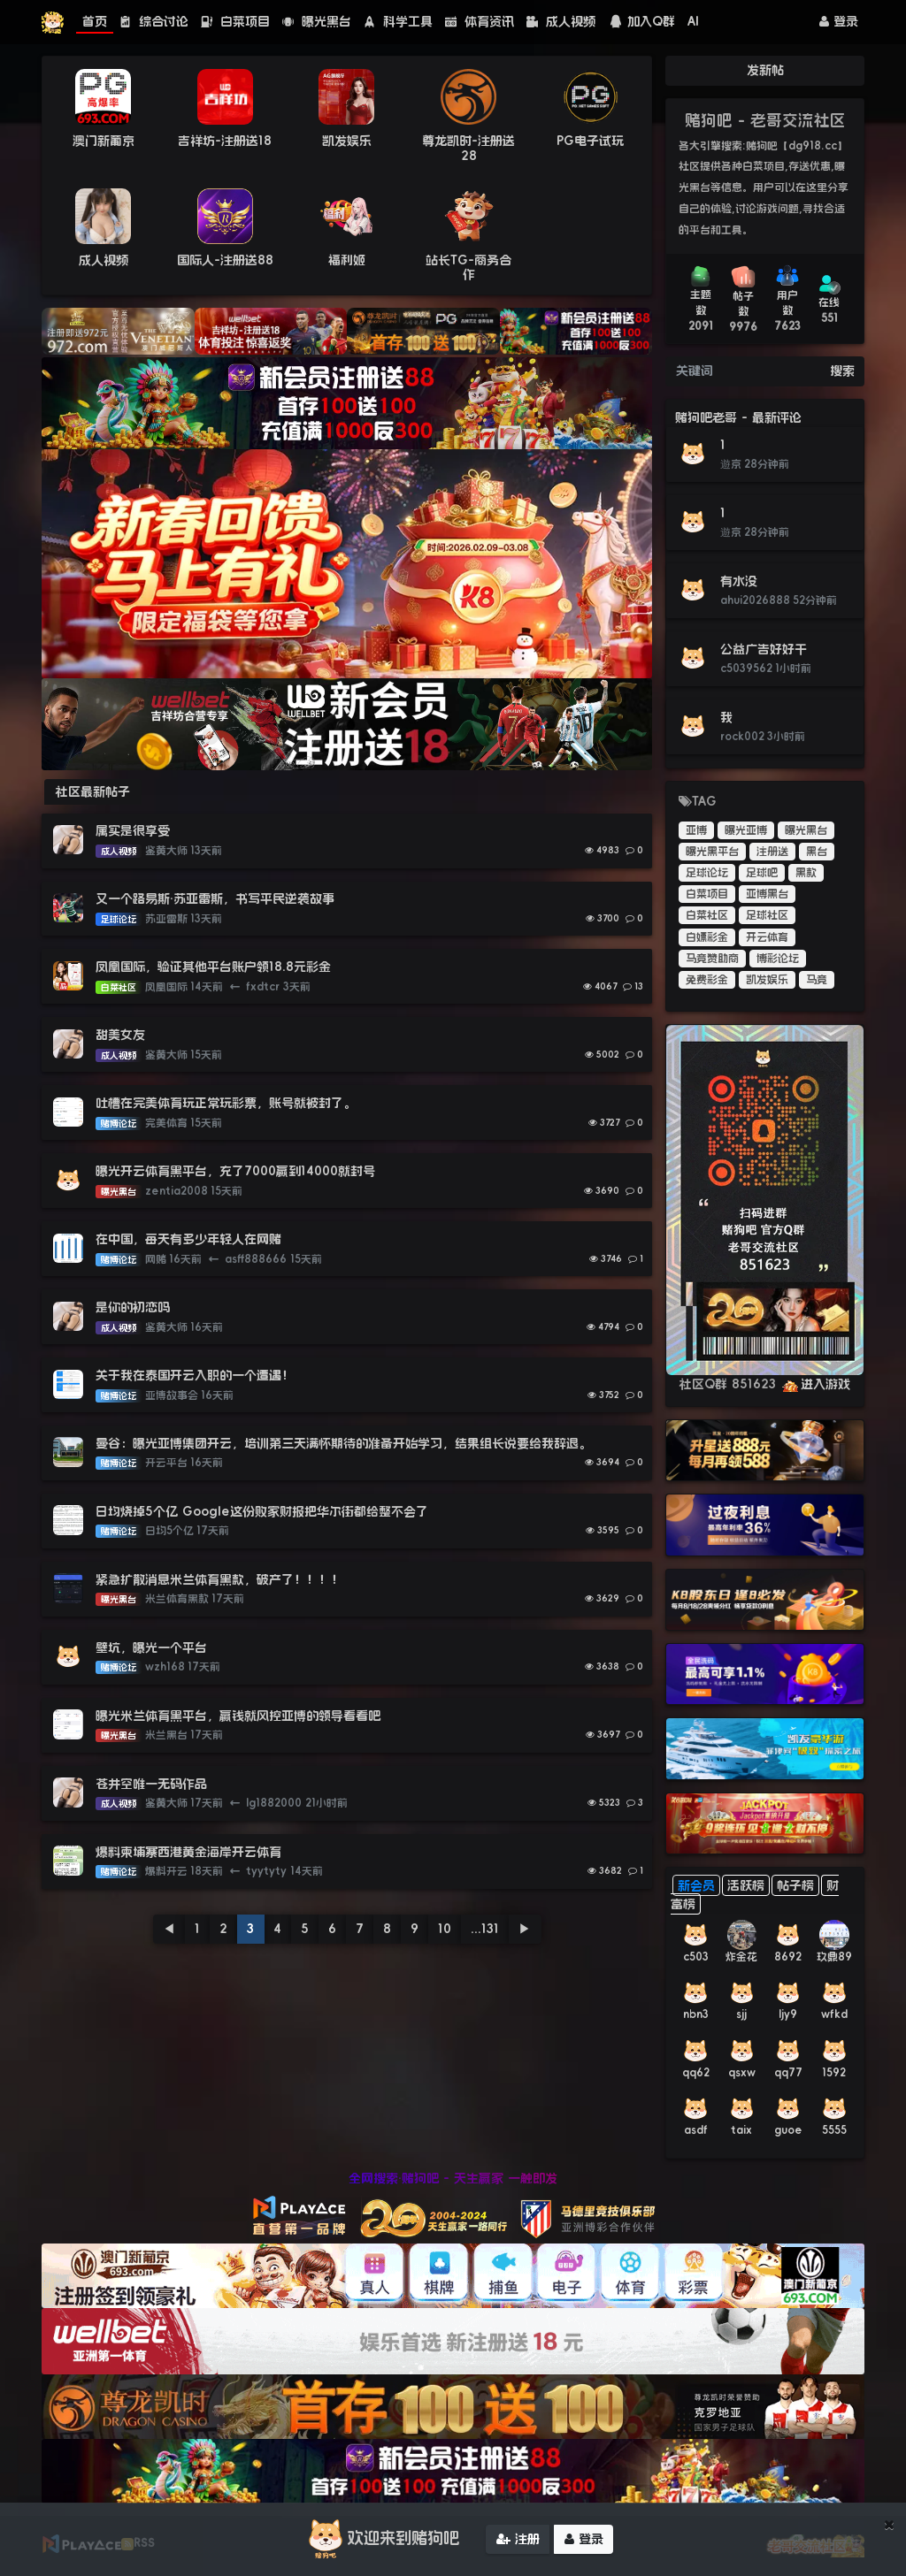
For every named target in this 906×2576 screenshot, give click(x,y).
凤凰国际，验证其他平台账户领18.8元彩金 (213, 966)
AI (693, 21)
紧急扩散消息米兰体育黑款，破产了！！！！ (219, 1579)
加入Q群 (641, 21)
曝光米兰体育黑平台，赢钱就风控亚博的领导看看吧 (238, 1715)
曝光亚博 (746, 830)
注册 (518, 2540)
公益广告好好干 (763, 649)
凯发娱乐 (347, 140)
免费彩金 (707, 980)
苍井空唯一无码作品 (151, 1783)
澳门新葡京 (103, 140)
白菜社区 (707, 915)
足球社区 (767, 915)
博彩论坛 (777, 958)
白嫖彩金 (707, 937)
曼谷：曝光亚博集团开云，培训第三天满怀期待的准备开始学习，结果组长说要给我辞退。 (343, 1443)
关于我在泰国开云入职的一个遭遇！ (195, 1375)
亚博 (696, 830)
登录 (838, 21)
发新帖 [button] (765, 70)
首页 (94, 21)
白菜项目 (235, 21)
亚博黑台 (767, 894)
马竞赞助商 (712, 958)
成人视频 (560, 21)
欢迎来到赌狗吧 (381, 2540)
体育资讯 (479, 21)
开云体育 (767, 937)
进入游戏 (814, 1384)
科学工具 (398, 21)
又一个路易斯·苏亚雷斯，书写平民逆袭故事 (215, 898)
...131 (485, 1928)
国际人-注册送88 (225, 260)
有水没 (738, 581)
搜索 (842, 370)
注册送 (772, 851)
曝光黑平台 (712, 851)
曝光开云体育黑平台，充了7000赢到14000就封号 (235, 1171)
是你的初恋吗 (133, 1307)
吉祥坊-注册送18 (225, 140)
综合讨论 (153, 21)
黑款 (806, 873)
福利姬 (346, 260)
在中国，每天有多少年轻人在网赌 (188, 1239)
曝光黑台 (316, 21)
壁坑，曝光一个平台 (151, 1647)
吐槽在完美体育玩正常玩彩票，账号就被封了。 (226, 1103)
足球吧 (762, 873)
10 (444, 1928)
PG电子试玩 (590, 140)
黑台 (816, 851)
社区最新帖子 (93, 791)
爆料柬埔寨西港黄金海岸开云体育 (188, 1852)
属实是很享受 (133, 830)
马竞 (816, 980)
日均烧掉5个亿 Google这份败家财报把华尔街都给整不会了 (262, 1511)
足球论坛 (707, 873)
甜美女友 (120, 1034)
